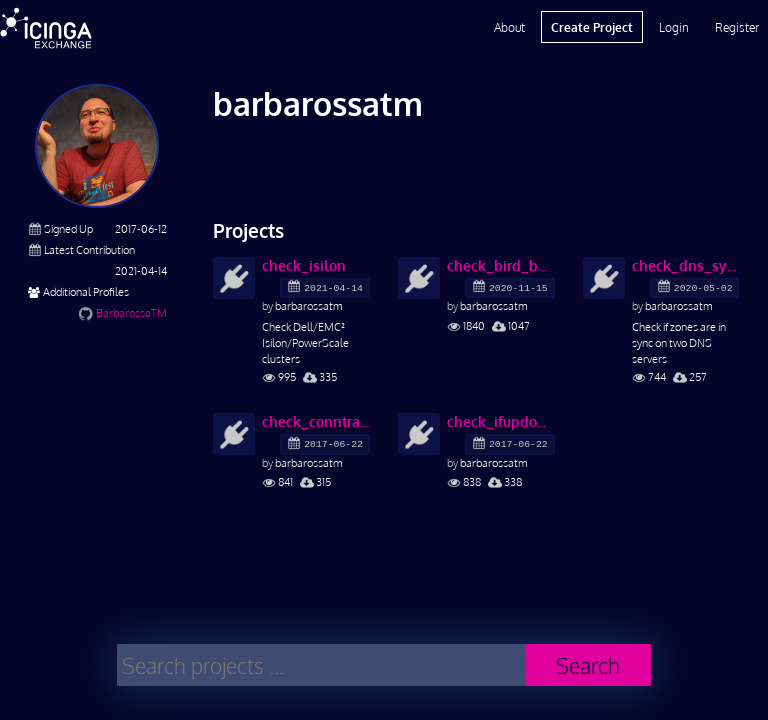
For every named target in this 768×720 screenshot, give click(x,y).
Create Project (592, 27)
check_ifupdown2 (501, 421)
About (509, 27)
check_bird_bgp (501, 265)
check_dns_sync (686, 265)
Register (737, 27)
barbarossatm (309, 305)
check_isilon (304, 265)
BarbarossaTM (131, 312)
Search (588, 665)
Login (674, 27)
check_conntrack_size (316, 421)
